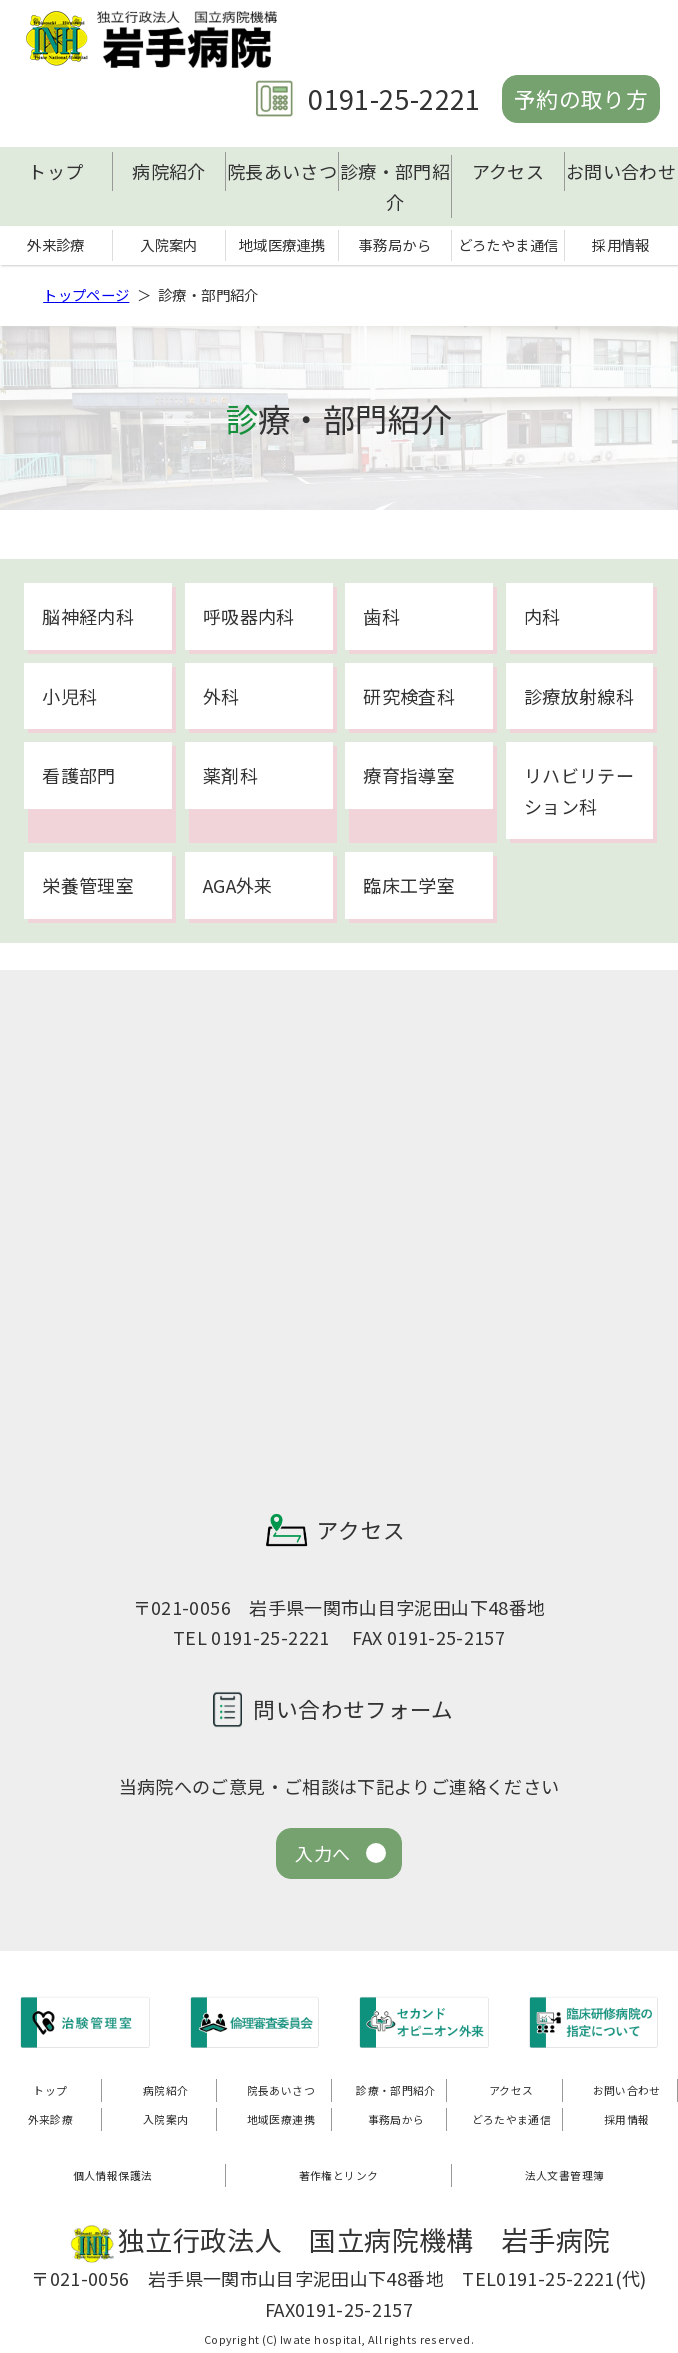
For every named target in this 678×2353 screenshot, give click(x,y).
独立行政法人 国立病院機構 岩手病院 (158, 39)
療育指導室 (409, 775)
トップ (55, 171)
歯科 (381, 616)
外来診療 (55, 244)
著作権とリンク (339, 2175)
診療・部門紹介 (395, 186)
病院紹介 (168, 171)
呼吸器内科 (249, 616)
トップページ (86, 294)
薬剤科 (230, 775)
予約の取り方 (581, 98)
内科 (542, 616)
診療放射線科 (579, 696)
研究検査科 (409, 696)
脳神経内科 (88, 616)
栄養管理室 (88, 885)
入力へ (322, 1853)
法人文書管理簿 (565, 2175)
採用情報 (620, 244)
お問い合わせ (621, 171)
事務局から (395, 244)
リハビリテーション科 (579, 790)
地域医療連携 (282, 244)
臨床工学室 (409, 885)
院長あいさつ (282, 171)
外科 (221, 696)
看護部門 (78, 775)
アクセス (508, 171)
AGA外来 (238, 885)
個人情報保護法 (113, 2175)
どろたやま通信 (508, 244)
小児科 (69, 696)
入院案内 (168, 244)
